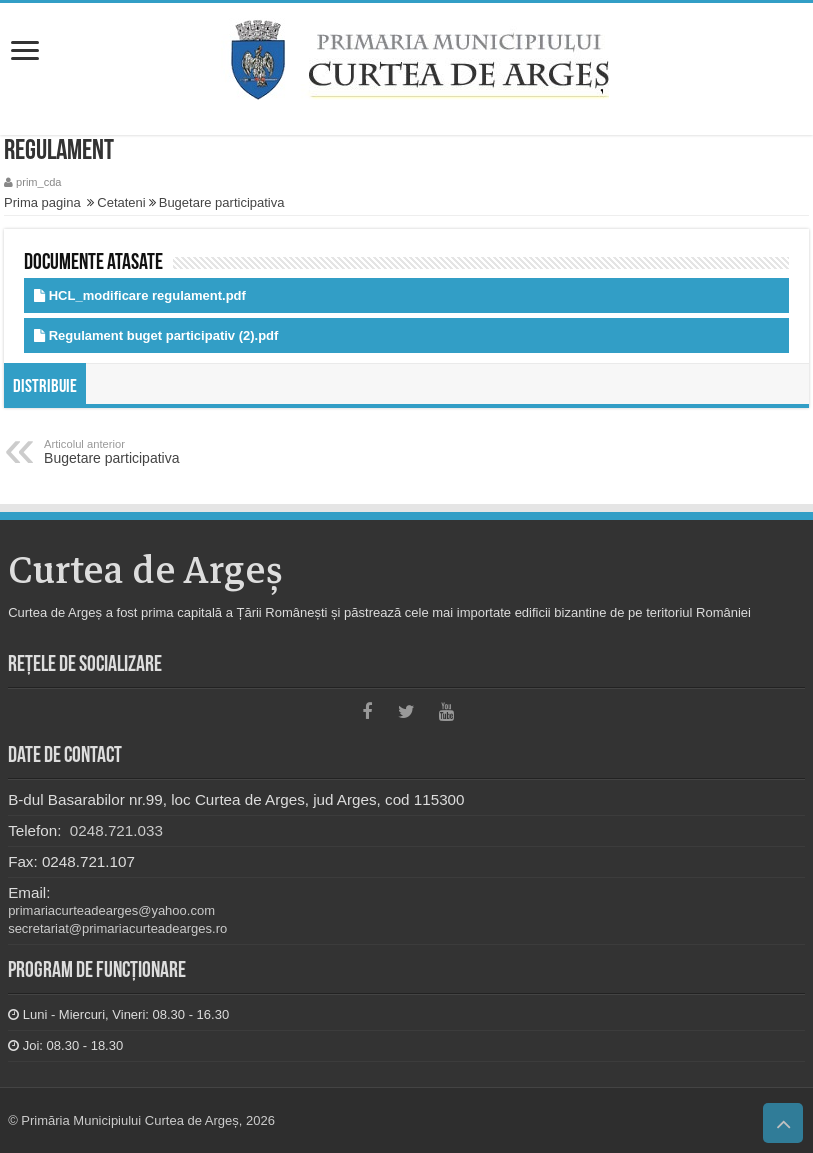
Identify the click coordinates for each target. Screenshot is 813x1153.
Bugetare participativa (222, 202)
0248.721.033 (114, 830)
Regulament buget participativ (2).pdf (164, 335)
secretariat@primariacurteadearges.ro (117, 928)
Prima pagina (42, 202)
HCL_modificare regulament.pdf (147, 295)
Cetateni (121, 202)
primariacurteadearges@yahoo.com (111, 910)
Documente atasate (93, 263)
